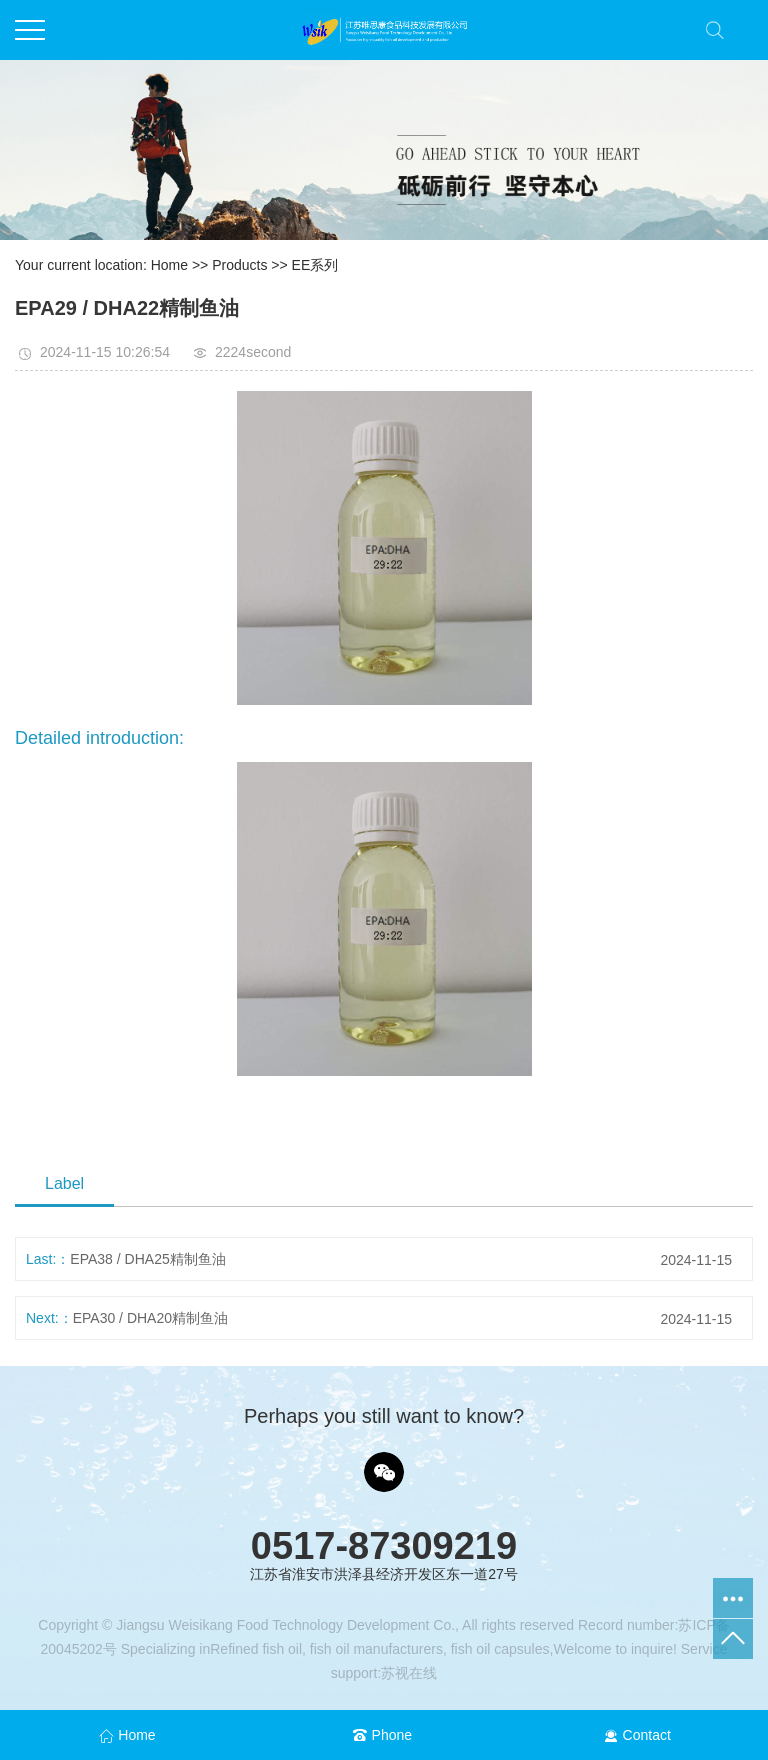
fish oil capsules (498, 1649)
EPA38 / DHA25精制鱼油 (147, 1259)
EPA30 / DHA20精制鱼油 (150, 1318)
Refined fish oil (256, 1649)
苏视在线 (409, 1673)
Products (239, 265)
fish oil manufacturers (374, 1649)
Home (169, 265)
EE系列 (315, 265)
